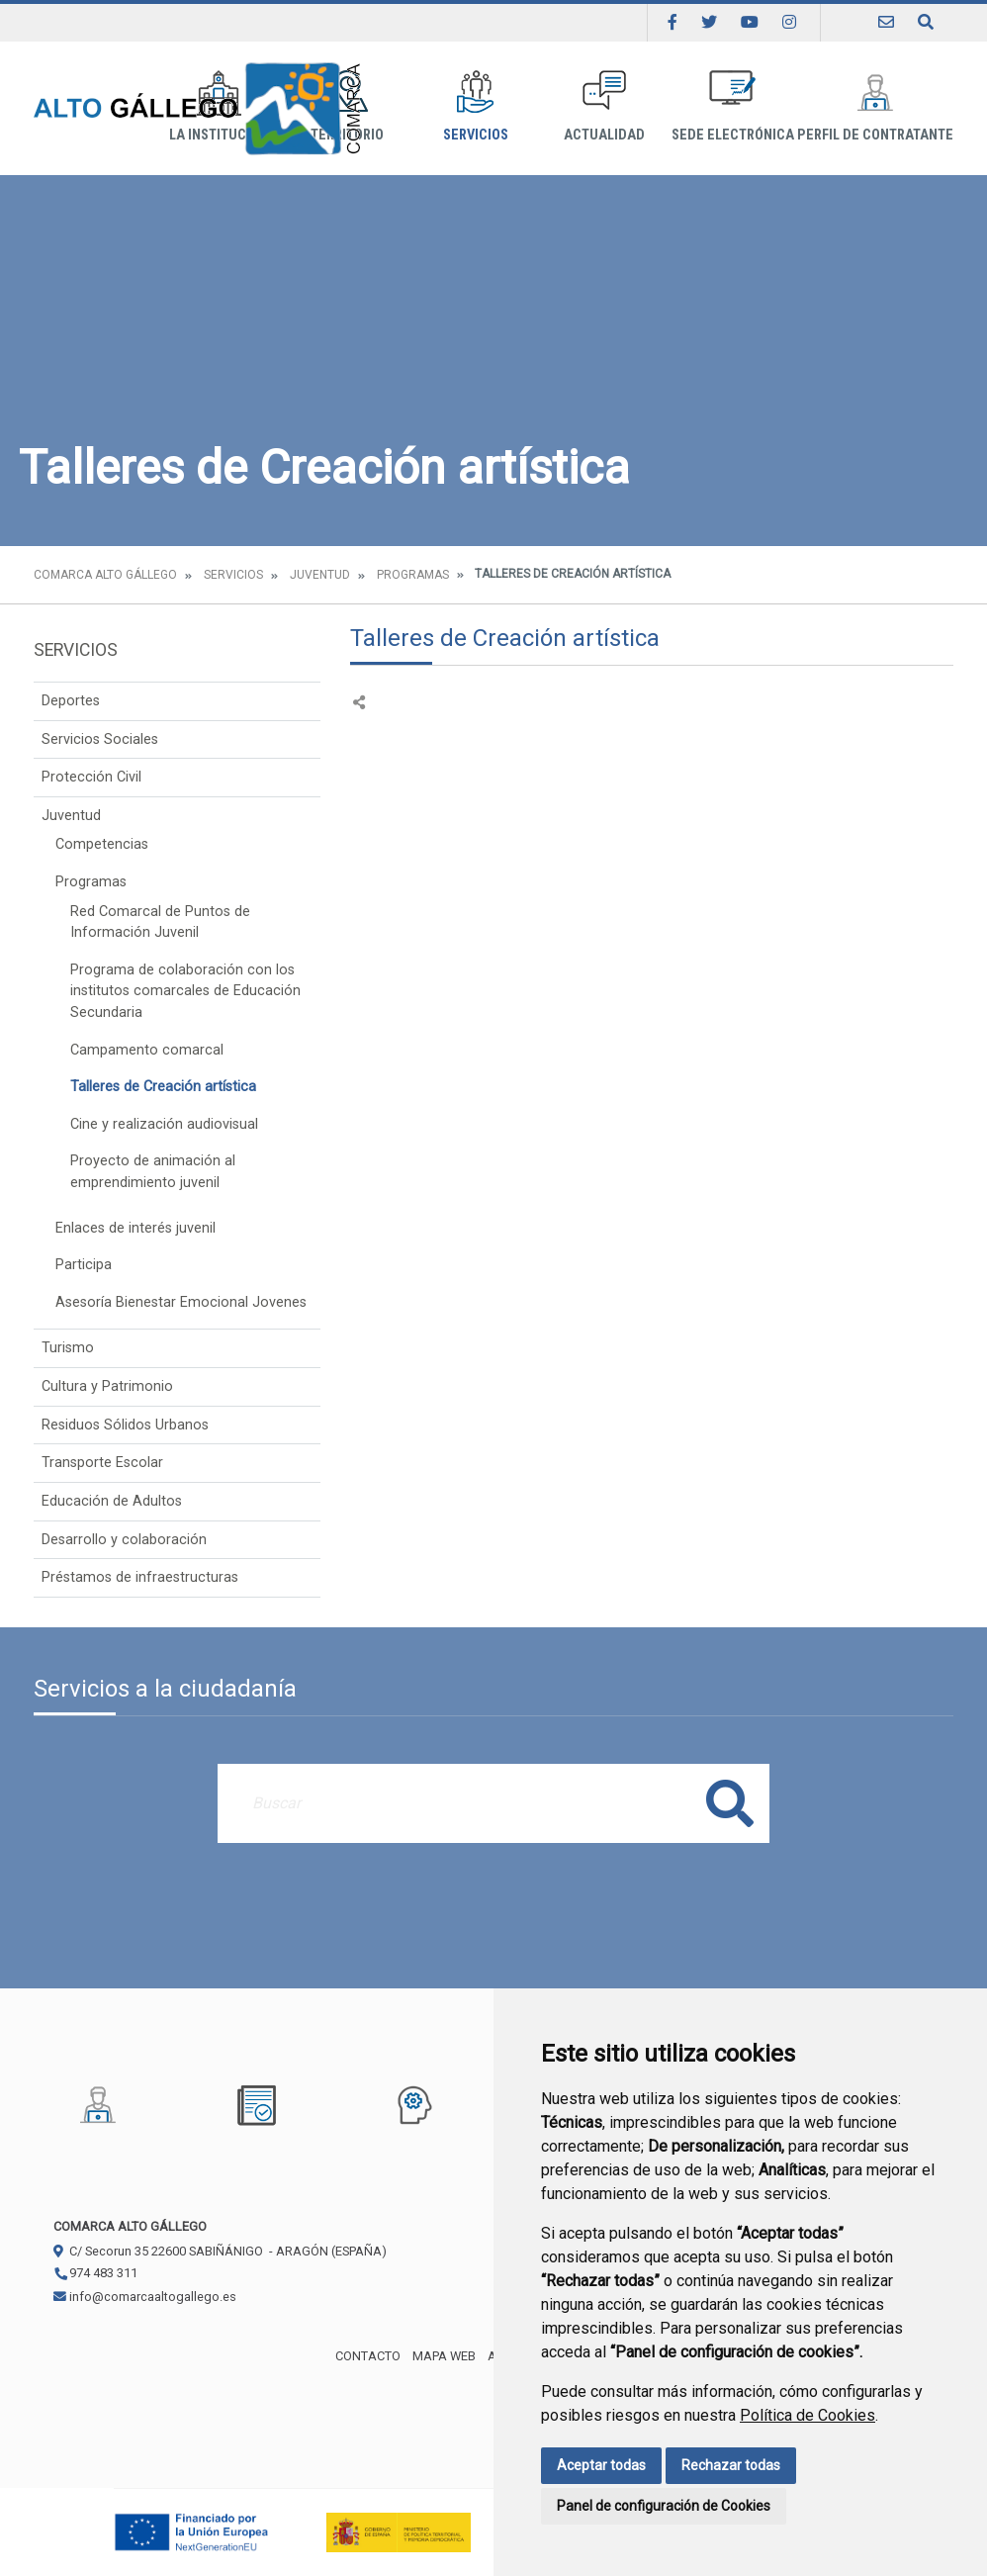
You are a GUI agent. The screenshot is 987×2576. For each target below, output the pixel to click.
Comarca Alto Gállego (105, 575)
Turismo (68, 1347)
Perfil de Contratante (875, 106)
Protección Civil (91, 777)
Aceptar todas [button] (601, 2465)
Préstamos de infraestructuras (140, 1577)
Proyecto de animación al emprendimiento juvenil (152, 1171)
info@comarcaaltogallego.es (144, 2296)
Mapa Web (444, 2355)
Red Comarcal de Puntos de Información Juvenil (160, 922)
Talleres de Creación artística (163, 1086)
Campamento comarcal (147, 1050)
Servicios (475, 106)
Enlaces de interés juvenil (135, 1228)
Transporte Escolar (102, 1462)
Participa (83, 1264)
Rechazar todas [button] (730, 2465)
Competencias (101, 844)
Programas (413, 575)
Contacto (368, 2355)
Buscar (730, 1803)
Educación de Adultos (112, 1501)
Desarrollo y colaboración (124, 1539)
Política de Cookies (807, 2415)
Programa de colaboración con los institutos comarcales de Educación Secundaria (185, 991)
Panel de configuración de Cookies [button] (663, 2506)
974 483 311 (95, 2272)
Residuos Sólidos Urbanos (125, 1425)
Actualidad (604, 106)
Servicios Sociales (100, 739)
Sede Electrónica (733, 106)
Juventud (320, 575)
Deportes (71, 700)
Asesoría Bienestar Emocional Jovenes (181, 1302)
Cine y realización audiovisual (164, 1124)
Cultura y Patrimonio (107, 1386)
